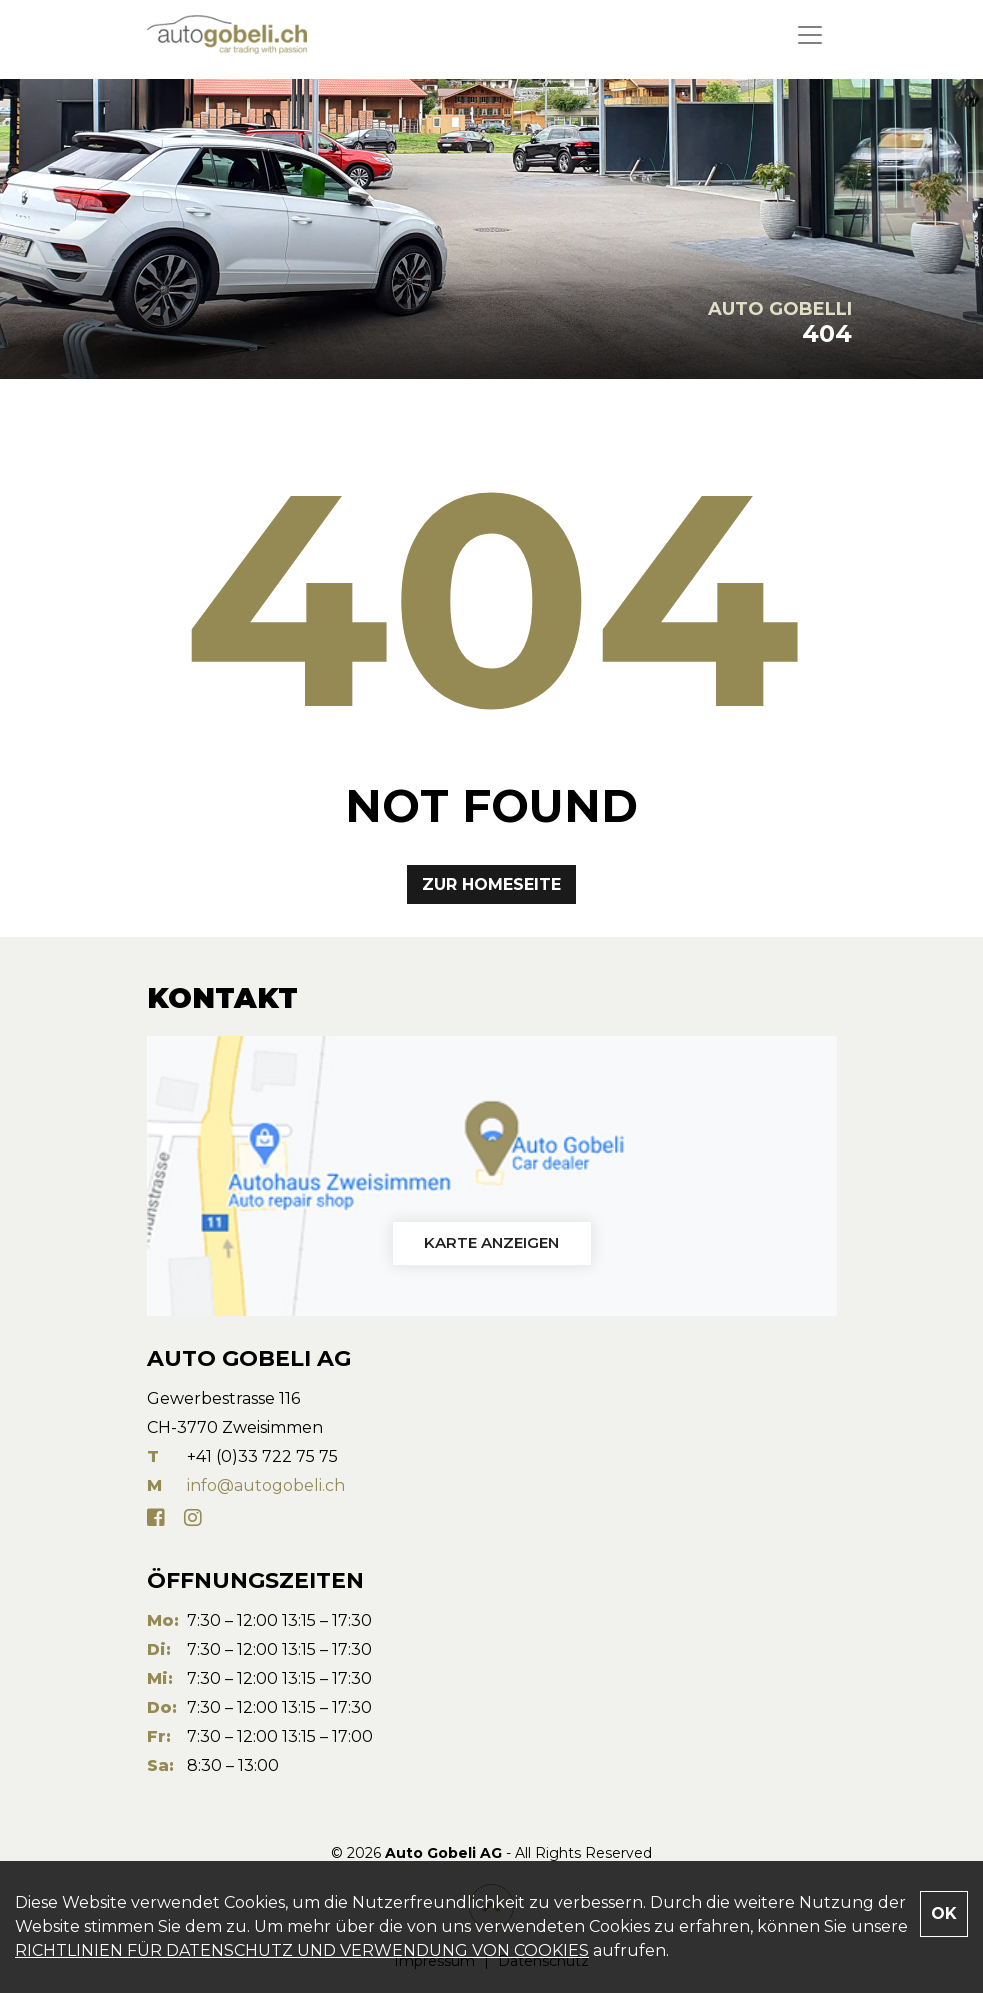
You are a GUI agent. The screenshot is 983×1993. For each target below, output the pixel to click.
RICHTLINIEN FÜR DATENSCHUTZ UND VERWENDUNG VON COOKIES (302, 1950)
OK (944, 1913)
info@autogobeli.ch (266, 1485)
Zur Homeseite (491, 884)
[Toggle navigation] (810, 35)
